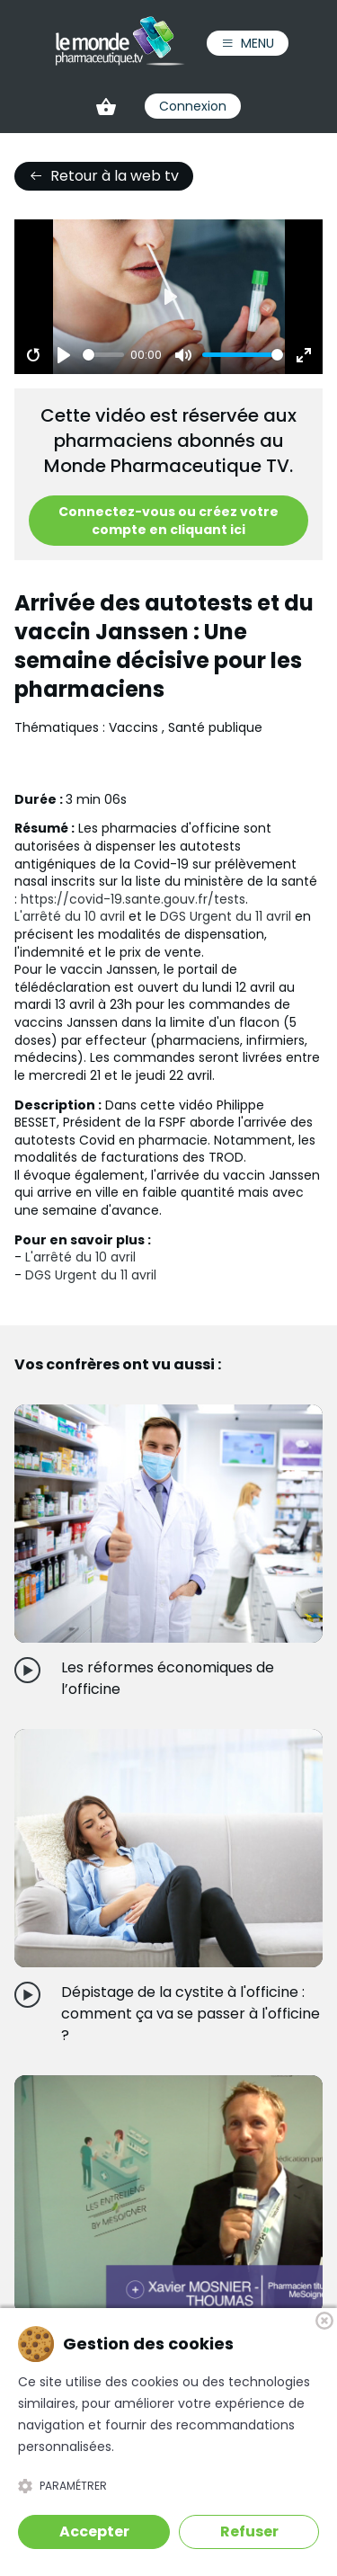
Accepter (94, 2531)
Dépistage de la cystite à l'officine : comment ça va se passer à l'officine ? (190, 2014)
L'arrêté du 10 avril (69, 916)
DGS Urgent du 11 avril (225, 916)
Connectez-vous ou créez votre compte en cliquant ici (168, 521)
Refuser (249, 2531)
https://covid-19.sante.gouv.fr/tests (133, 899)
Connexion (192, 106)
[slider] (103, 354)
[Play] (63, 355)
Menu (247, 43)
